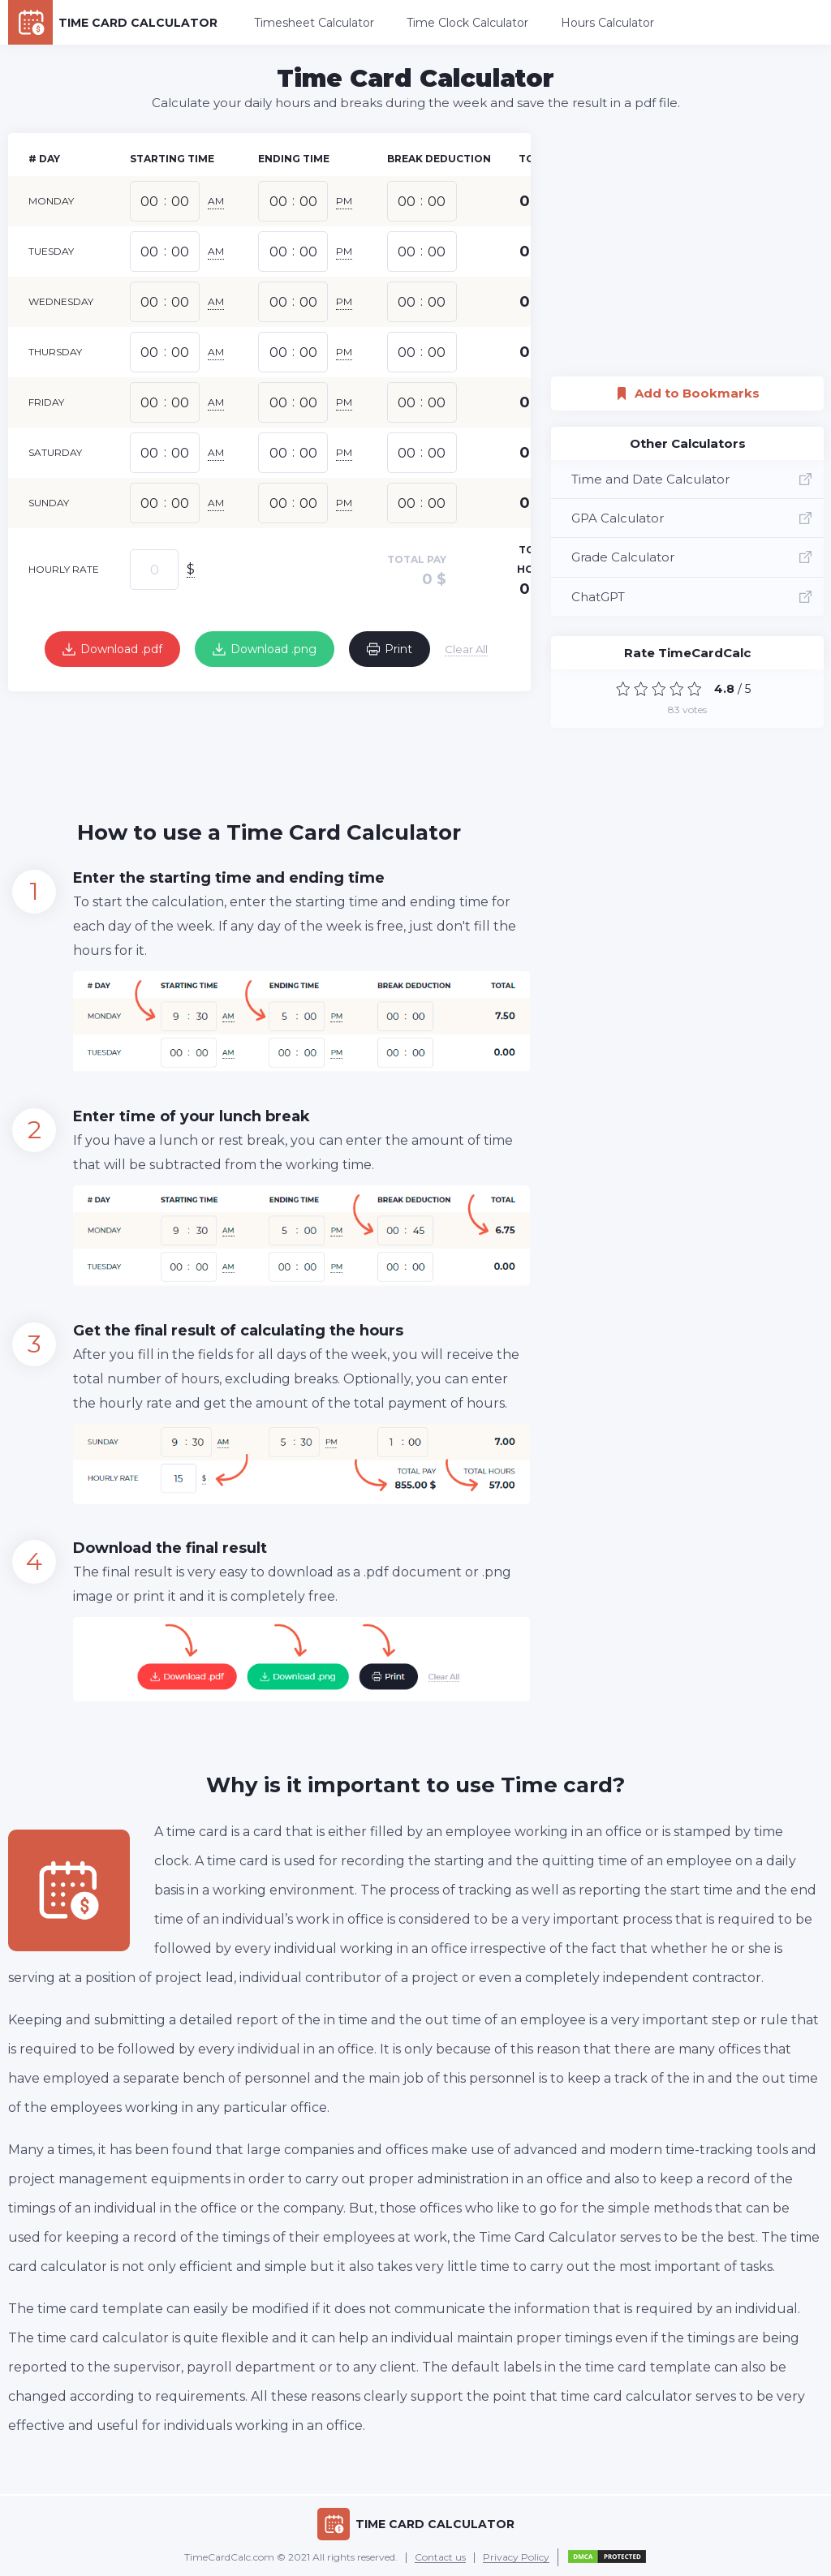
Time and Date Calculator (691, 479)
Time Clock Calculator (467, 22)
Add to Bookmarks (688, 388)
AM (216, 201)
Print (389, 649)
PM (344, 201)
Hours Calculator (607, 22)
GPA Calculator (691, 518)
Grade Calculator (691, 557)
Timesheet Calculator (314, 22)
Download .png (264, 649)
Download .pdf (112, 649)
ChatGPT (691, 596)
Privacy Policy (516, 2557)
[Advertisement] (303, 744)
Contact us (440, 2557)
